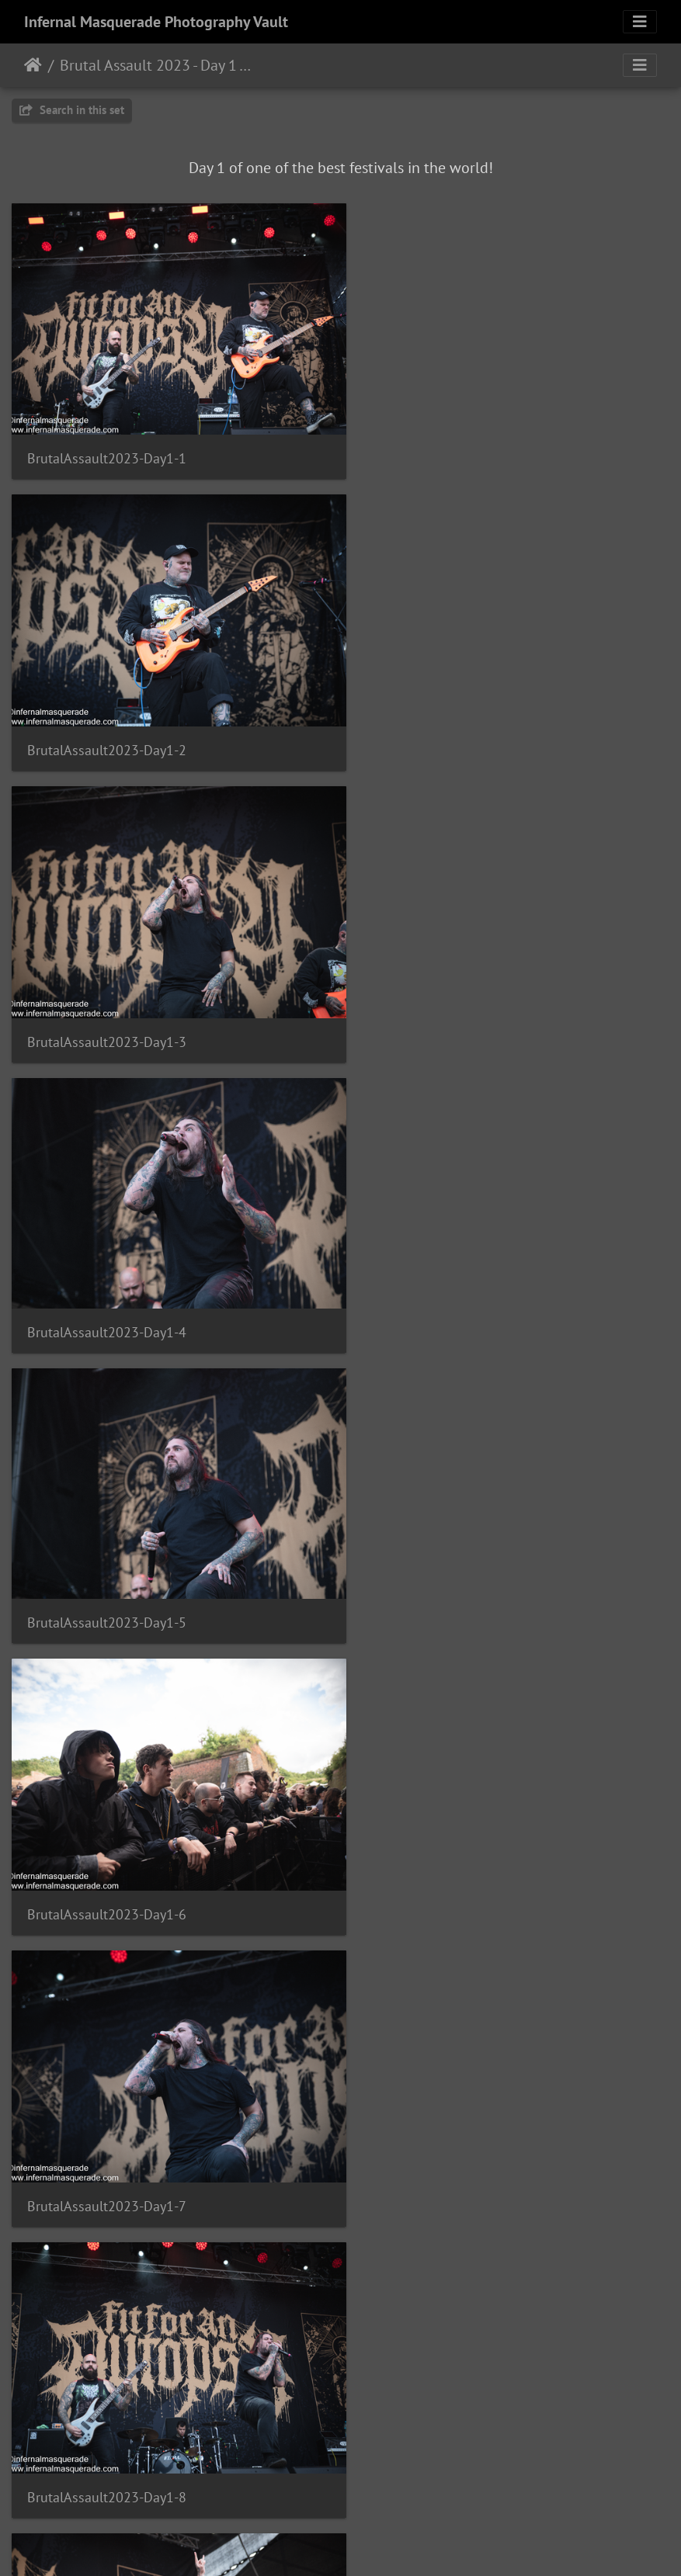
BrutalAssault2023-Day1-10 (451, 1566)
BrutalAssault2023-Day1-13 (110, 2124)
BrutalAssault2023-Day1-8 (447, 1286)
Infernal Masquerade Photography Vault (156, 22)
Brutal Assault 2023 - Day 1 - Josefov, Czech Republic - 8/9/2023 (156, 65)
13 (418, 2484)
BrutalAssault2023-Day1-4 (447, 725)
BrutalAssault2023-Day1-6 (447, 1006)
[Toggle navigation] (640, 21)
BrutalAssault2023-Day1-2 (447, 447)
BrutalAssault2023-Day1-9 (106, 1566)
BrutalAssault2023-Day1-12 (451, 1844)
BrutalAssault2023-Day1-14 (451, 2125)
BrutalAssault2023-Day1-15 (110, 2405)
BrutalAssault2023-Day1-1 (106, 447)
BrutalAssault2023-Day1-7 (106, 1286)
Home (33, 65)
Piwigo (372, 2543)
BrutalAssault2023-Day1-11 (110, 1845)
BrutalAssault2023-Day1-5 (106, 1005)
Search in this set (71, 109)
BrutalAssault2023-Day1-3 (106, 726)
